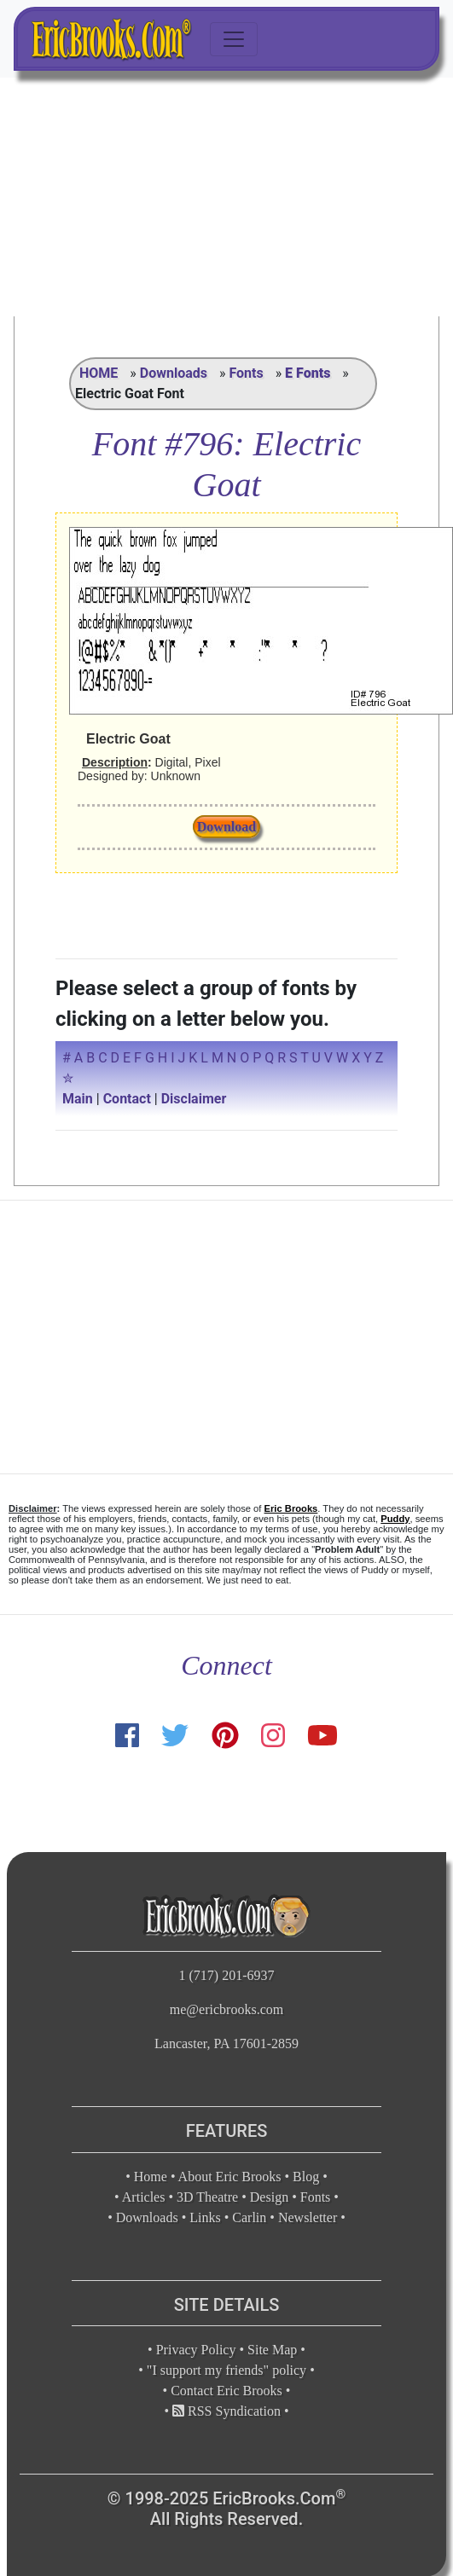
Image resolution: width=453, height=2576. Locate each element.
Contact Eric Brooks (226, 2390)
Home (150, 2176)
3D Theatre (207, 2197)
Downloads (173, 373)
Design (269, 2197)
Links (204, 2217)
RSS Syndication (226, 2411)
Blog (306, 2176)
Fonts (246, 373)
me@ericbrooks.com (226, 2009)
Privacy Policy (196, 2349)
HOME (98, 373)
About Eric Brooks (230, 2176)
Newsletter (307, 2217)
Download (226, 826)
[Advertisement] (227, 197)
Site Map (272, 2349)
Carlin (249, 2217)
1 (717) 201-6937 (227, 1975)
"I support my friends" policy (226, 2370)
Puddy (394, 1519)
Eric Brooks (291, 1508)
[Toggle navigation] (234, 39)
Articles (144, 2197)
